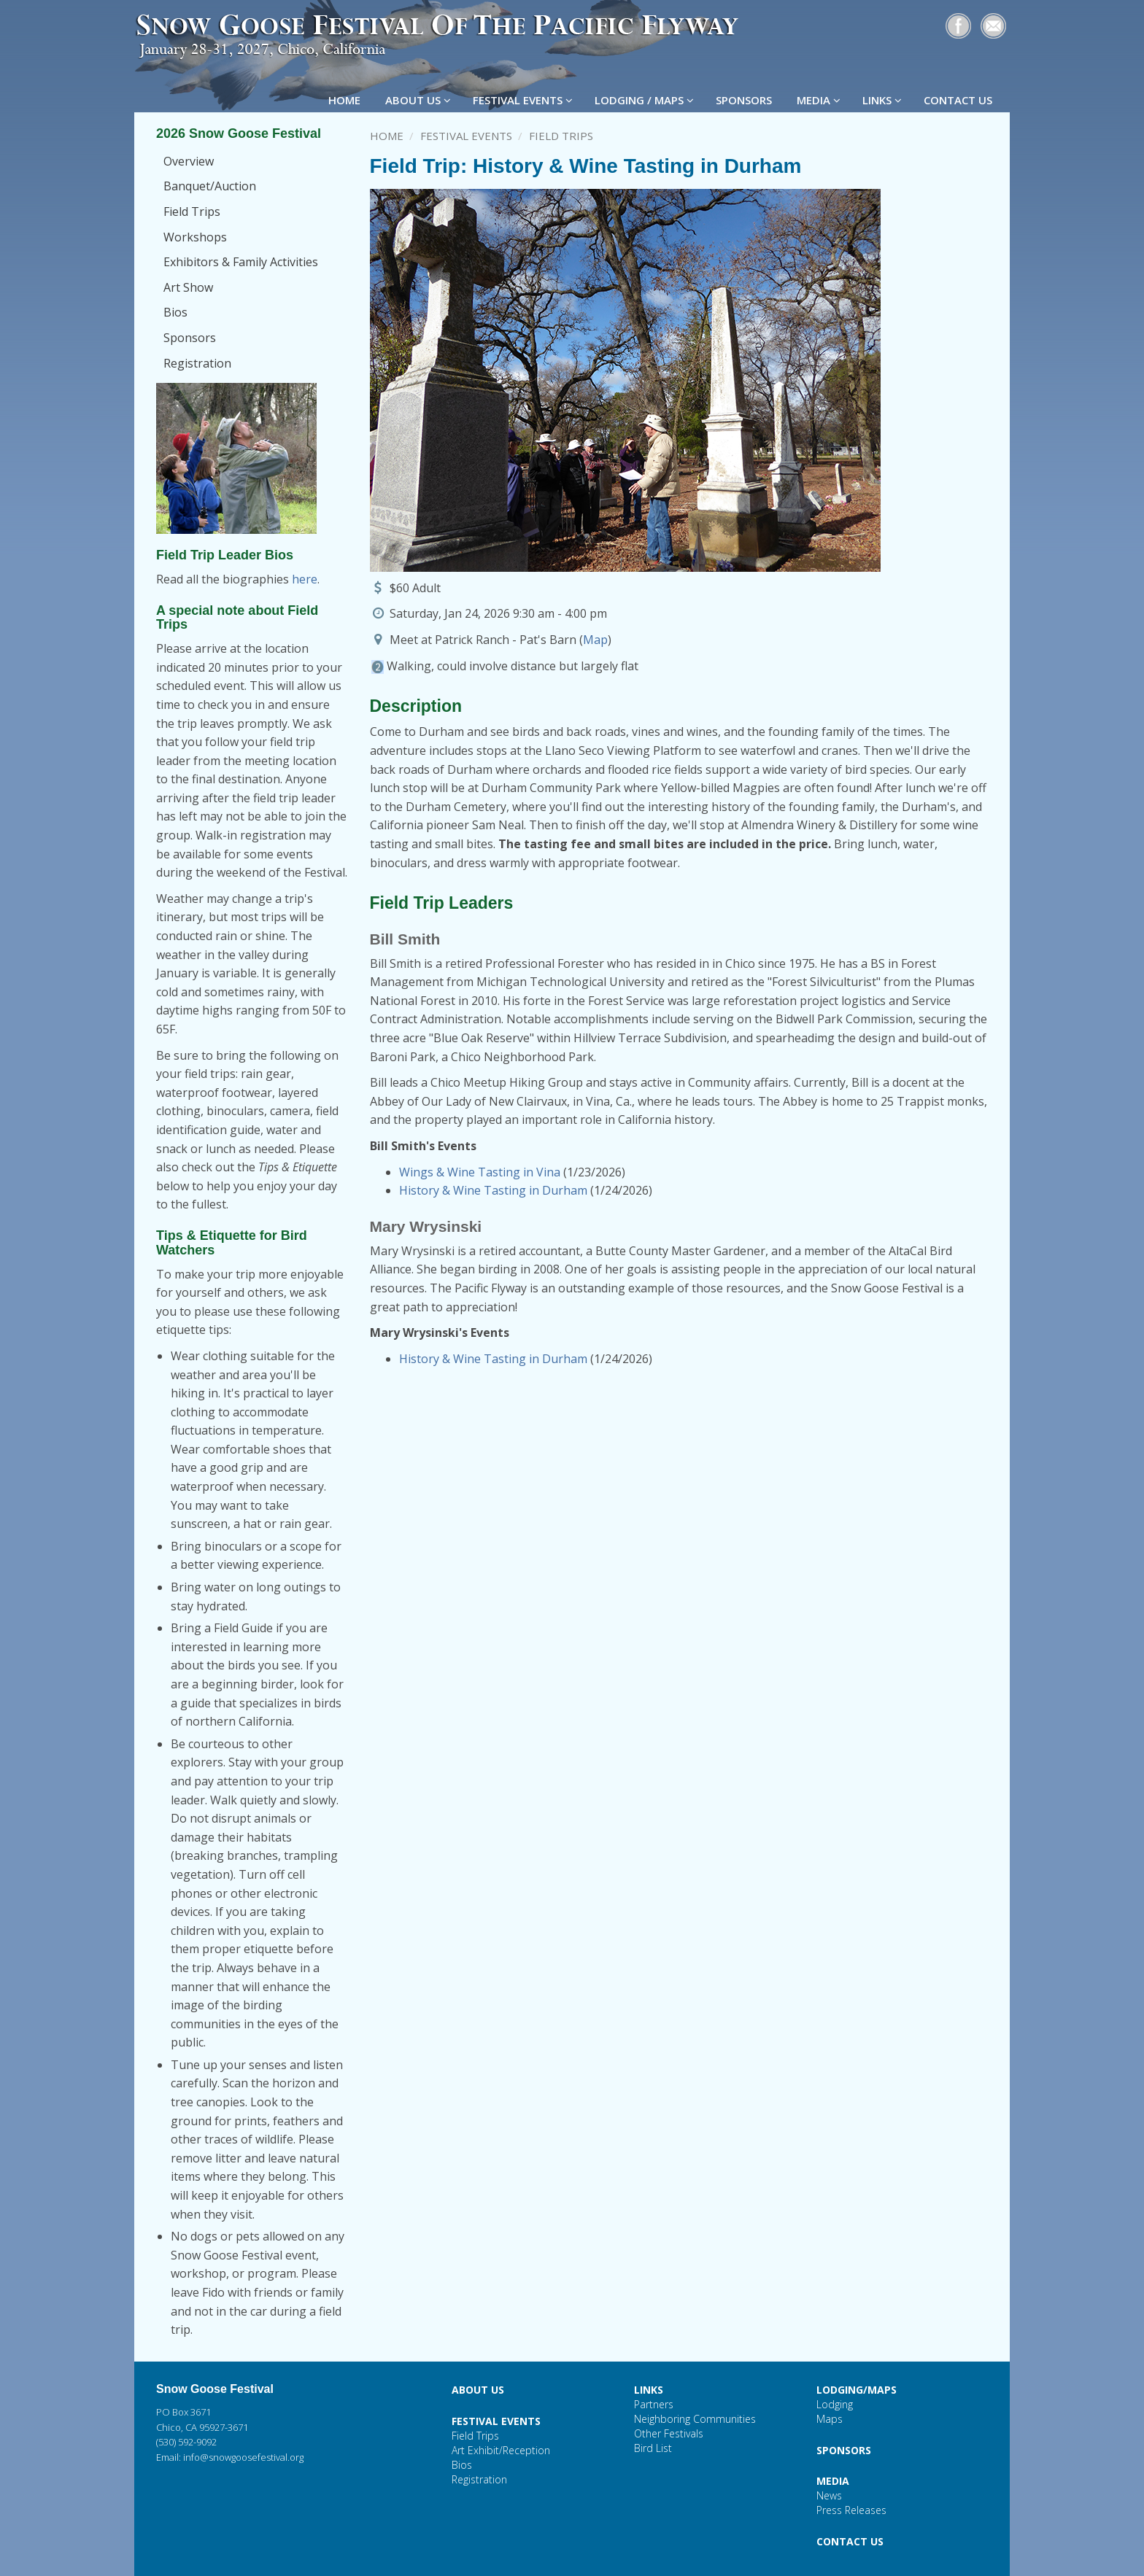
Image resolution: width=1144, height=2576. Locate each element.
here (304, 579)
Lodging (834, 2404)
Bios (175, 312)
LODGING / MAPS (644, 100)
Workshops (195, 237)
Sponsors (189, 338)
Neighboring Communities (695, 2419)
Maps (829, 2419)
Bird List (653, 2448)
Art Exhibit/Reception (501, 2450)
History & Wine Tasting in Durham (493, 1190)
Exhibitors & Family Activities (240, 262)
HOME (345, 100)
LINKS (882, 100)
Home (386, 135)
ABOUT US (418, 100)
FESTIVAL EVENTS (523, 100)
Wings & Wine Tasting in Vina (479, 1172)
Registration (197, 363)
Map (595, 640)
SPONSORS (745, 100)
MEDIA (818, 100)
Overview (188, 161)
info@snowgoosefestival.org (243, 2457)
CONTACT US (959, 100)
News (829, 2495)
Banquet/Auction (209, 186)
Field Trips (191, 211)
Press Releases (851, 2510)
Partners (653, 2404)
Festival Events (466, 135)
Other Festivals (668, 2433)
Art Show (188, 287)
